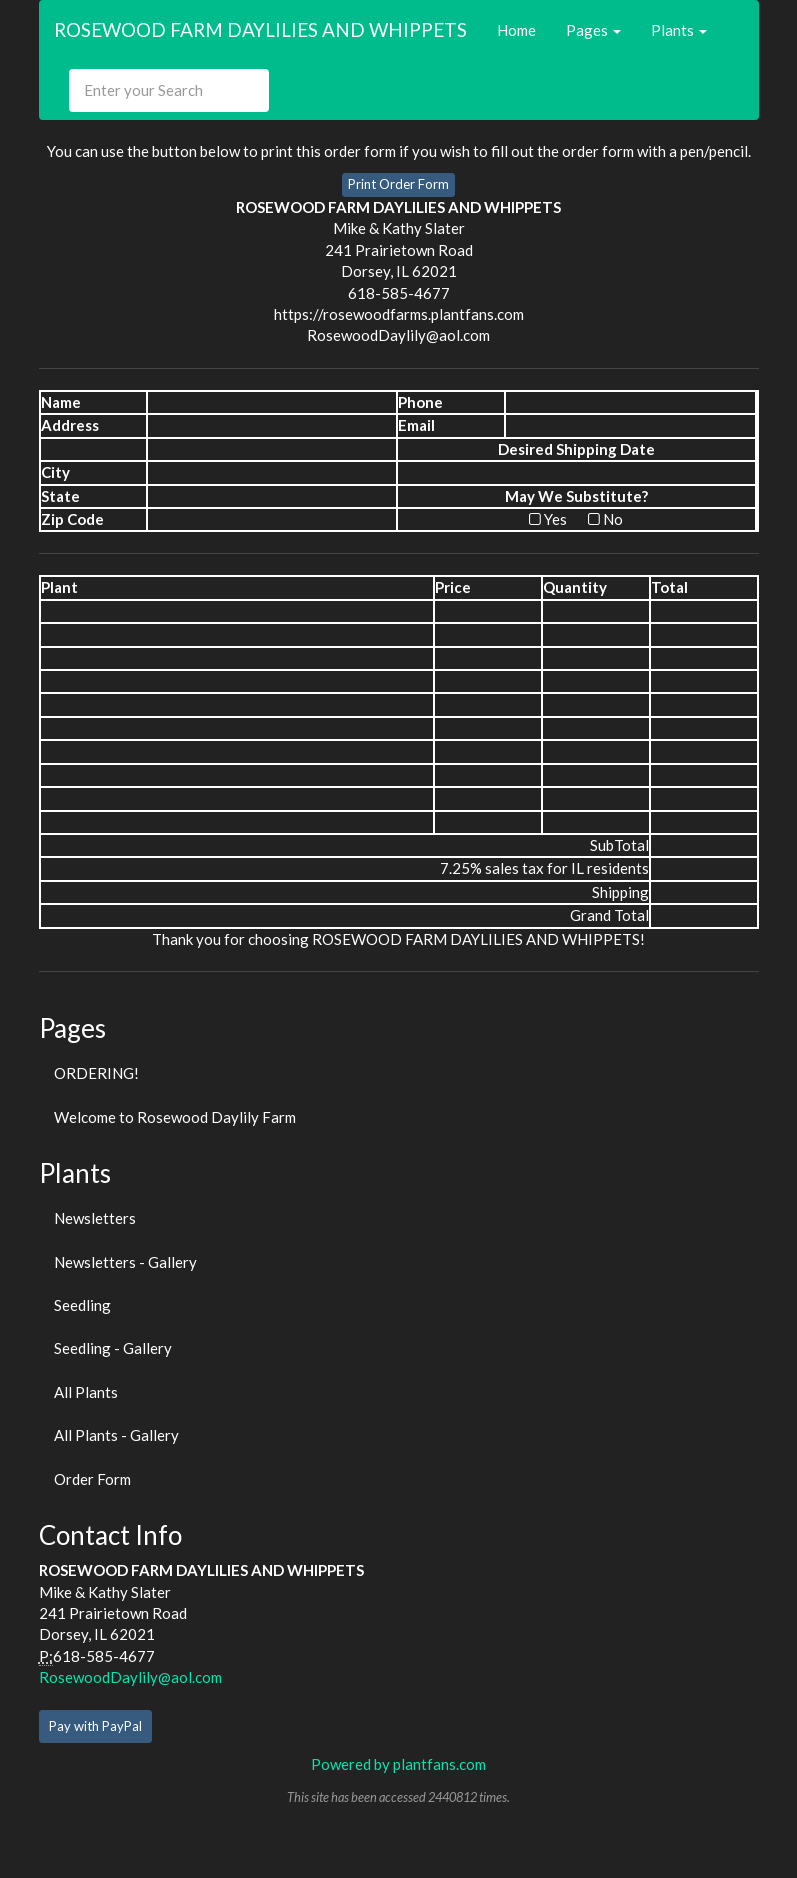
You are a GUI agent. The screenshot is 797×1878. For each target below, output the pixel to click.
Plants (679, 30)
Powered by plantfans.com (398, 1764)
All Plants (86, 1392)
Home (516, 30)
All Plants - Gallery (116, 1435)
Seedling (82, 1305)
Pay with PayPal (95, 1726)
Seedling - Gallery (113, 1348)
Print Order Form (398, 184)
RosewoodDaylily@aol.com (130, 1677)
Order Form (92, 1479)
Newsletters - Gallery (125, 1262)
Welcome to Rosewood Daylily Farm (175, 1117)
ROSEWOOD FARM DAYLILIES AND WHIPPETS (260, 29)
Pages (593, 30)
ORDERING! (96, 1073)
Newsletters (95, 1218)
